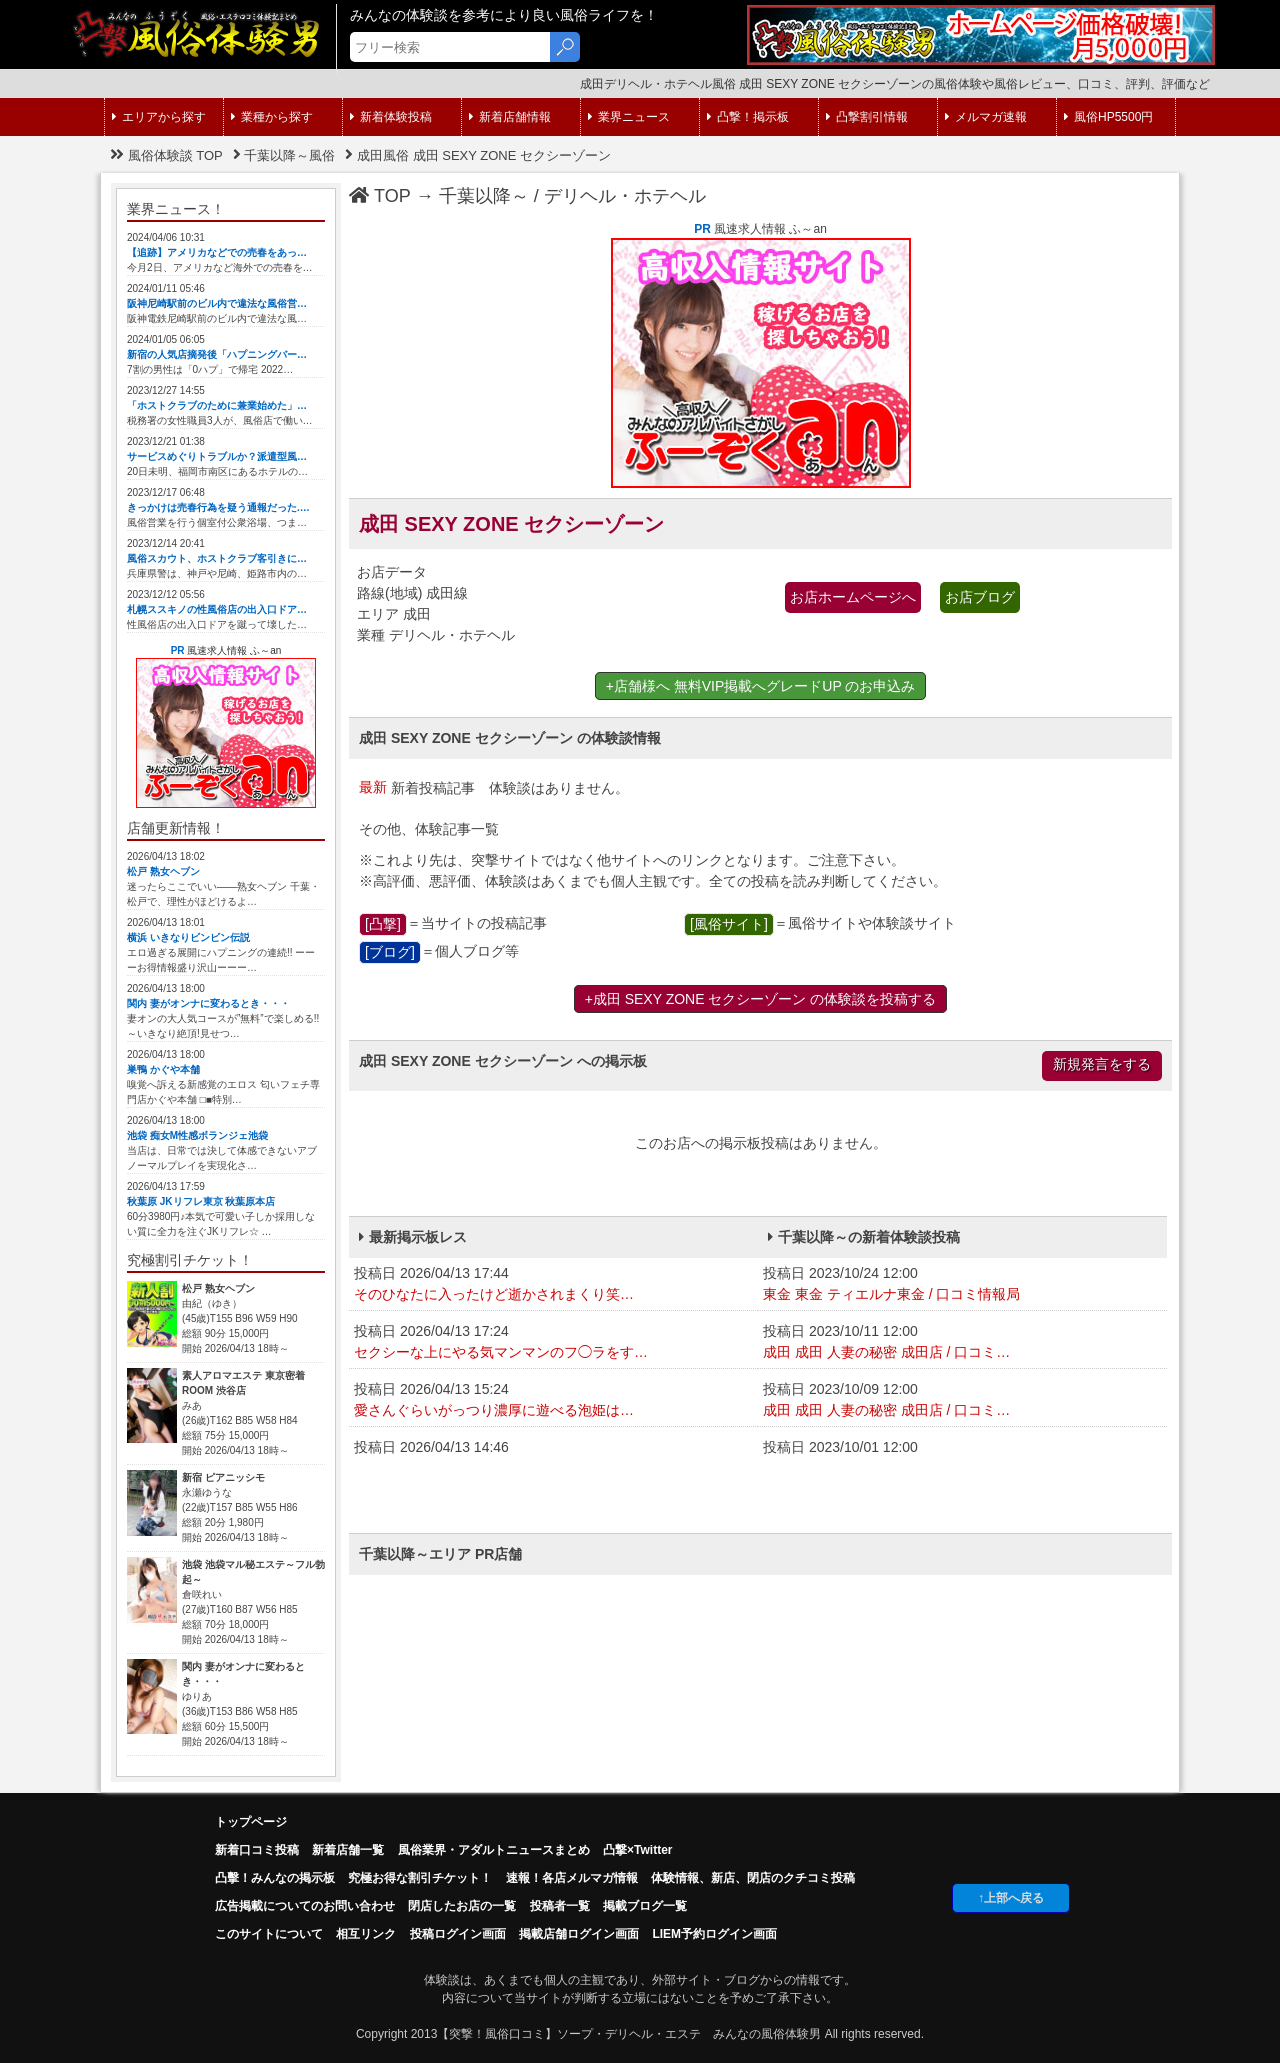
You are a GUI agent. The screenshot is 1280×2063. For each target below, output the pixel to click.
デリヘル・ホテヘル (625, 196)
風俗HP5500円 (1108, 117)
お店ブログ (980, 597)
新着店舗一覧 (348, 1850)
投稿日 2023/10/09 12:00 (962, 1401)
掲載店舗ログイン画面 (579, 1934)
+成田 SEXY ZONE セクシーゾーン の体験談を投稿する (761, 999)
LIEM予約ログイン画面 (714, 1934)
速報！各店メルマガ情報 (572, 1878)
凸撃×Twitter (637, 1850)
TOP (380, 196)
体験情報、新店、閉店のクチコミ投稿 (753, 1878)
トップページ (251, 1822)
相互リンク (366, 1934)
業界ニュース (629, 117)
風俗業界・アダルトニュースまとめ (494, 1850)
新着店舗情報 (510, 117)
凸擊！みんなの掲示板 (275, 1878)
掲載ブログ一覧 (645, 1906)
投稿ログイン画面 (458, 1934)
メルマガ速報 (986, 117)
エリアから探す (159, 117)
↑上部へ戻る (1011, 1898)
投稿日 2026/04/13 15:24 (553, 1401)
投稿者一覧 (560, 1906)
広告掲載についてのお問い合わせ (305, 1906)
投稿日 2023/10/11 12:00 (962, 1343)
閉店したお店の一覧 (462, 1906)
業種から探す (272, 117)
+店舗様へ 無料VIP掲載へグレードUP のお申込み (761, 686)
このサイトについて (269, 1934)
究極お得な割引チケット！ (420, 1878)
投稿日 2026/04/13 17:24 (553, 1343)
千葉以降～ (484, 196)
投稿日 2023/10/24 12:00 (962, 1285)
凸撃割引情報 (867, 117)
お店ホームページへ (853, 597)
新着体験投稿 (391, 117)
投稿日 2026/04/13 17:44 (553, 1285)
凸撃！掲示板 (748, 117)
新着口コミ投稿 (257, 1850)
